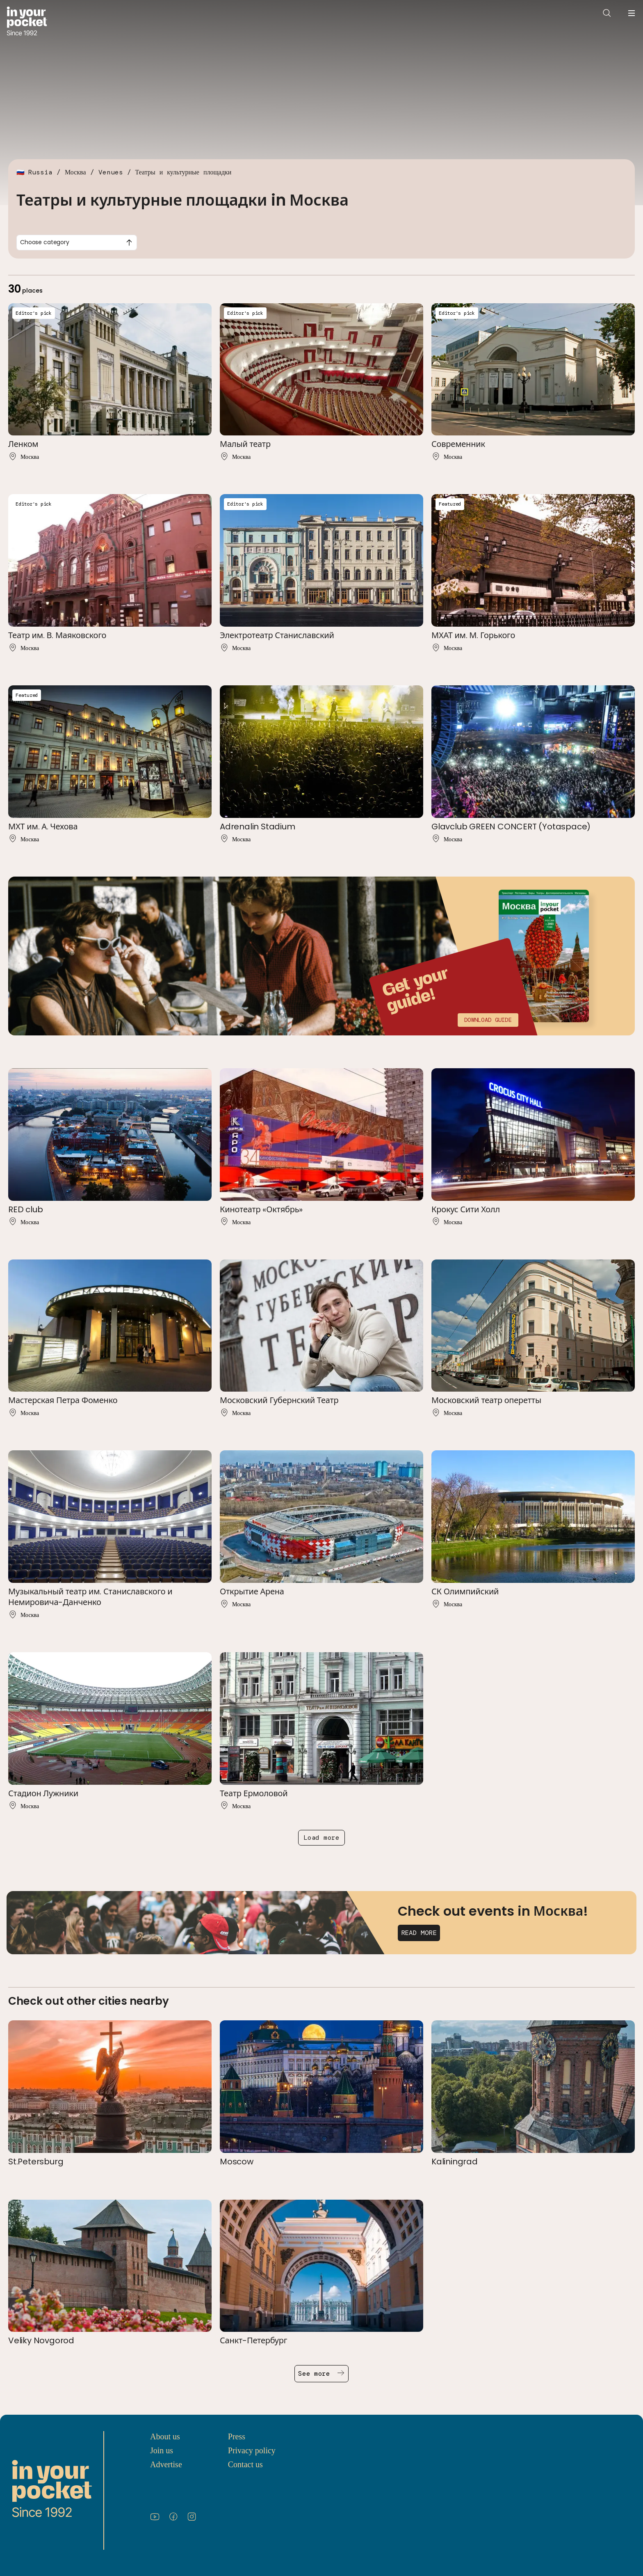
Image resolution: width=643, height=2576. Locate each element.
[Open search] (606, 13)
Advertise (166, 2464)
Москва (75, 172)
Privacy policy (252, 2450)
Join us (161, 2450)
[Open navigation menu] (631, 13)
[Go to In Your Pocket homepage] (27, 22)
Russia (40, 172)
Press (236, 2436)
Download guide (488, 1020)
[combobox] (76, 242)
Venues (110, 172)
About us (165, 2436)
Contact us (245, 2464)
